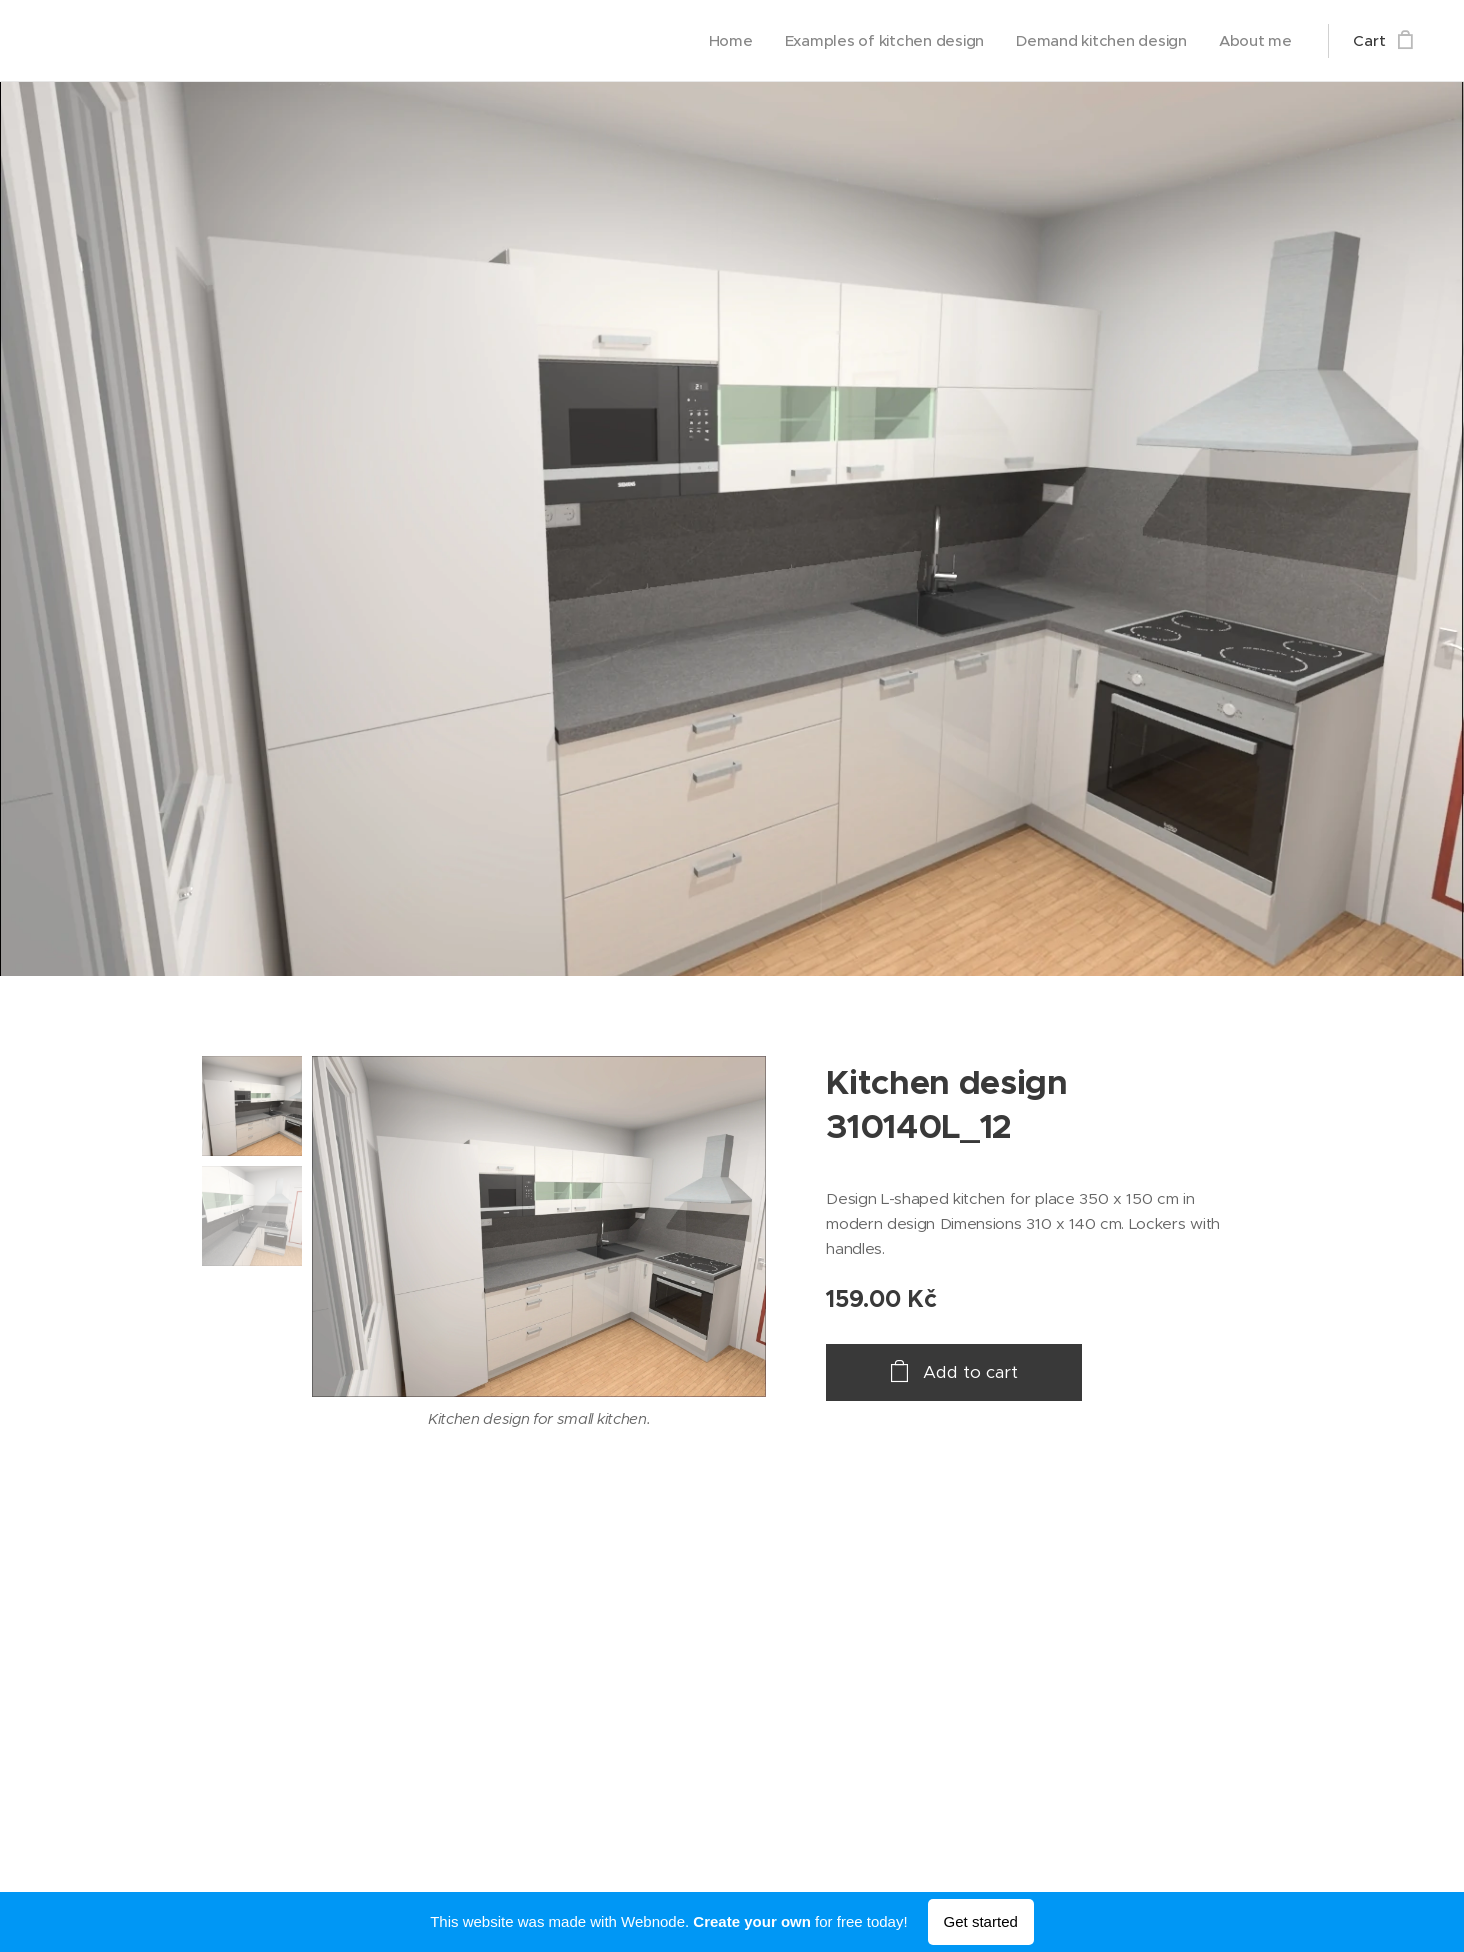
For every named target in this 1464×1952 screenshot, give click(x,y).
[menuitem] (722, 41)
